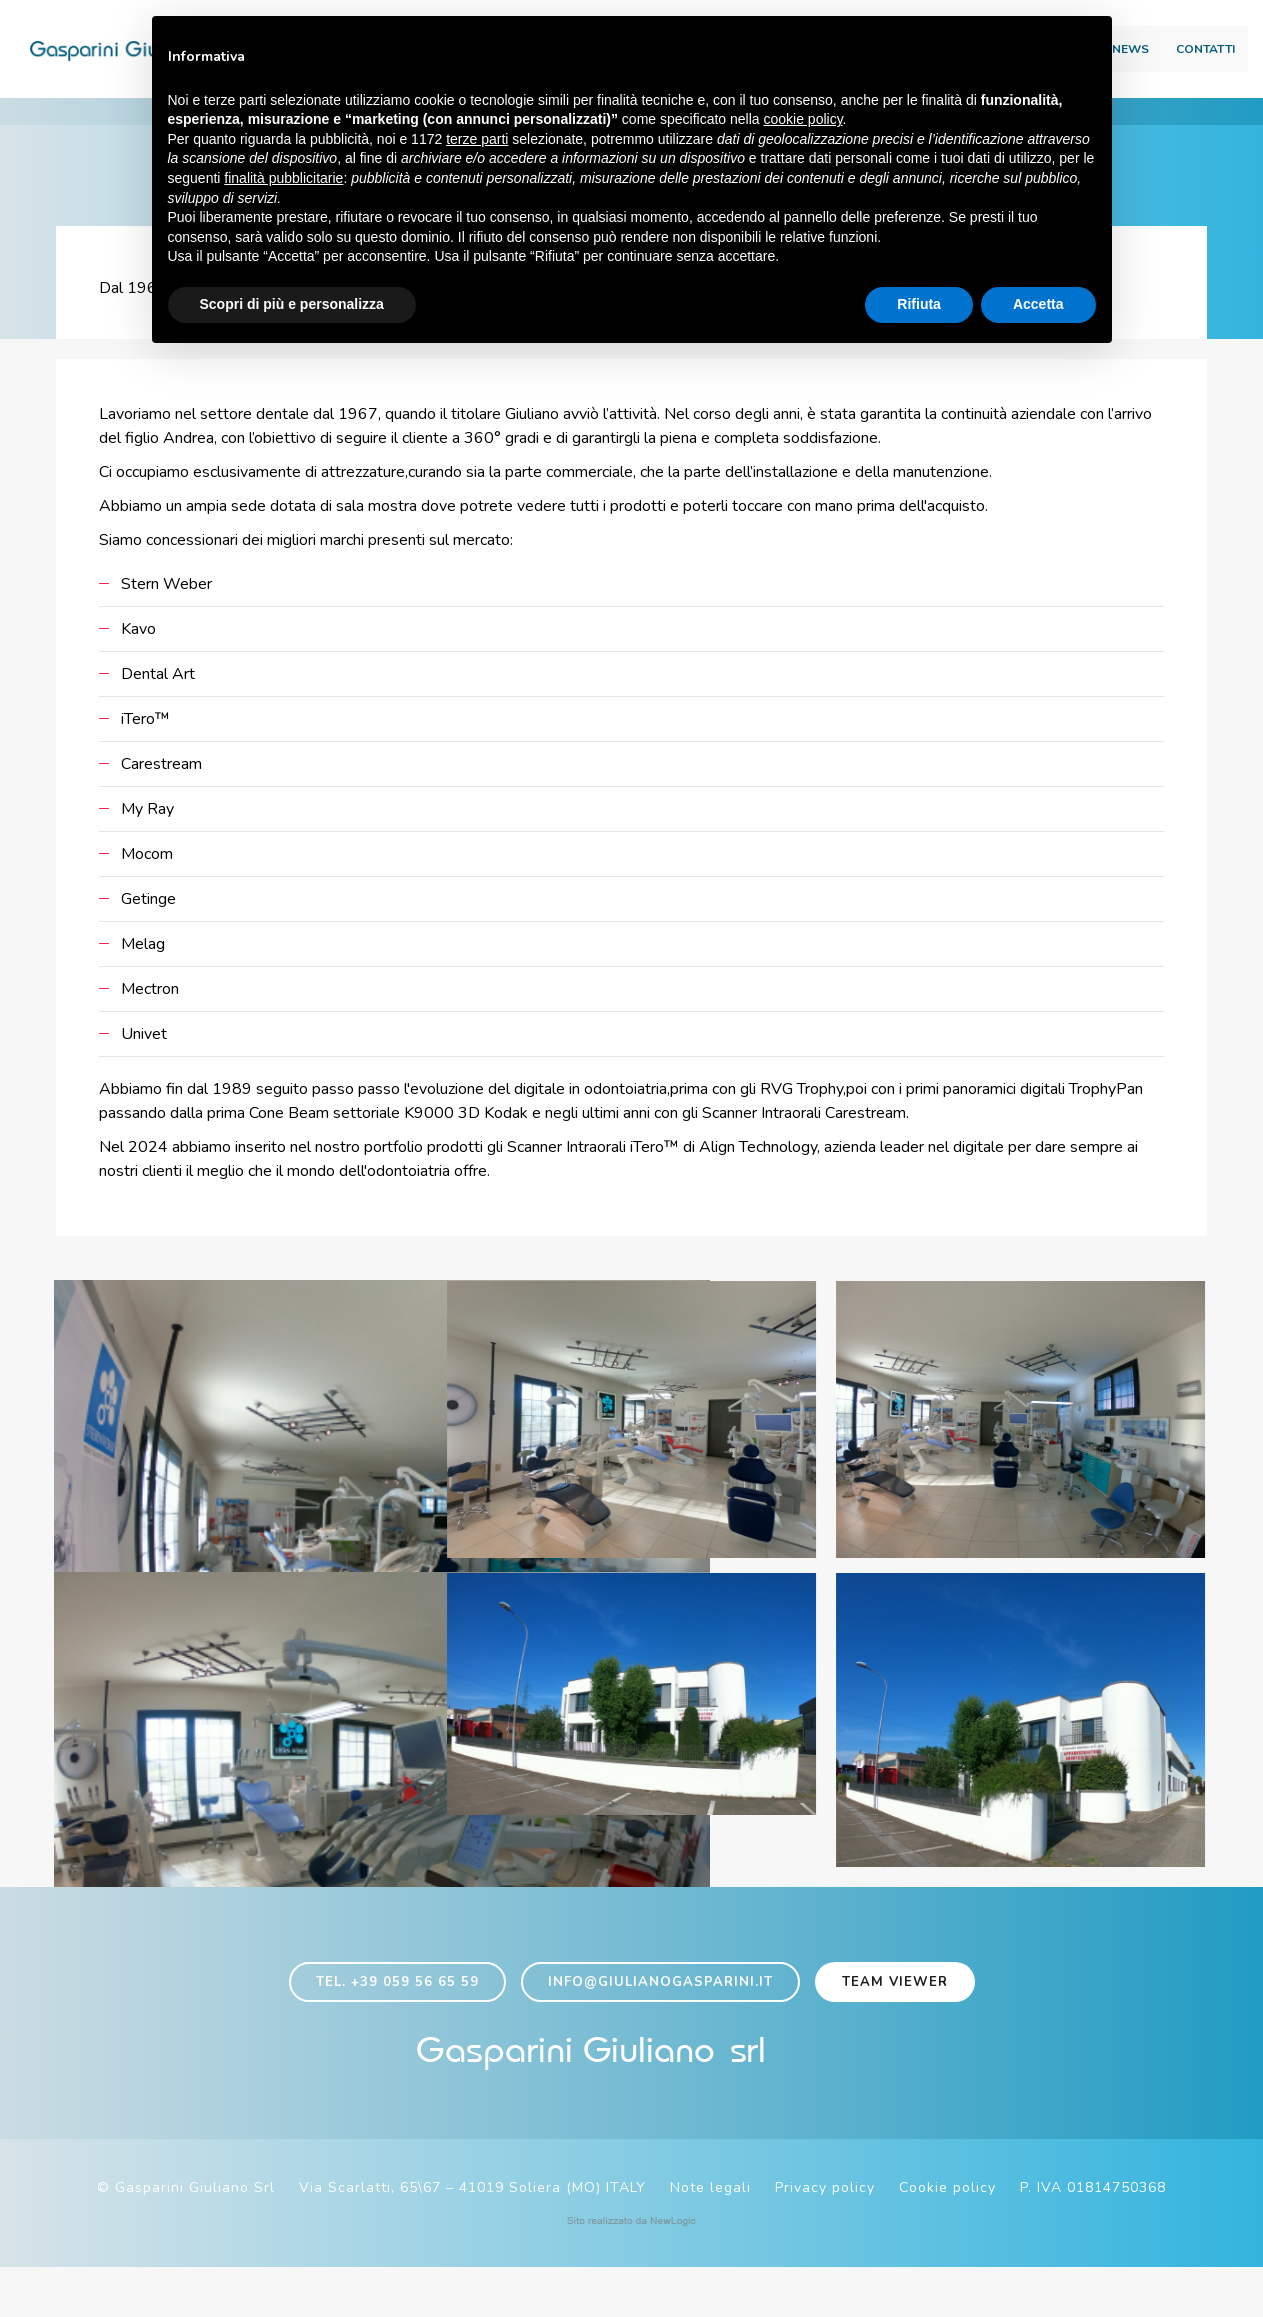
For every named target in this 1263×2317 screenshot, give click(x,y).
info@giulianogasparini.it (660, 2021)
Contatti (1160, 56)
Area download (1130, 21)
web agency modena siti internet (631, 2271)
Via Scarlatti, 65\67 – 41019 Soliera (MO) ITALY (472, 2237)
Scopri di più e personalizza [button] (292, 305)
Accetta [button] (1038, 305)
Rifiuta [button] (919, 305)
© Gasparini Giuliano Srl (186, 2237)
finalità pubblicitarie (283, 179)
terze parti (477, 140)
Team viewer (895, 2021)
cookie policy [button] (802, 121)
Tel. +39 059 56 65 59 (397, 2021)
